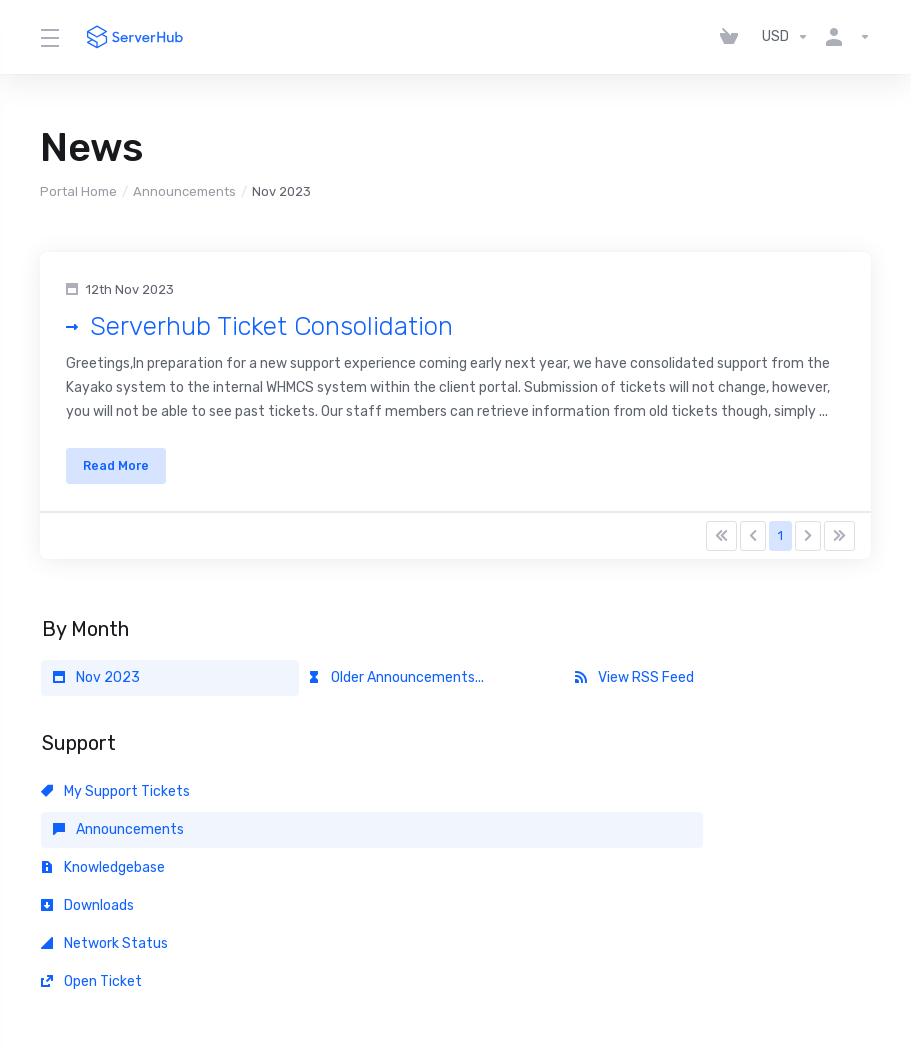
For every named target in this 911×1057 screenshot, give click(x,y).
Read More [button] (124, 471)
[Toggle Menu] (49, 37)
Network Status (371, 840)
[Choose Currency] (785, 37)
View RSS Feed (634, 688)
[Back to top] (518, 974)
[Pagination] (721, 547)
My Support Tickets (115, 802)
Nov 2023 (96, 688)
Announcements (184, 191)
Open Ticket (625, 840)
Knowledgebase (637, 802)
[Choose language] (431, 979)
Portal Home (78, 191)
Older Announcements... (396, 688)
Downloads (87, 840)
